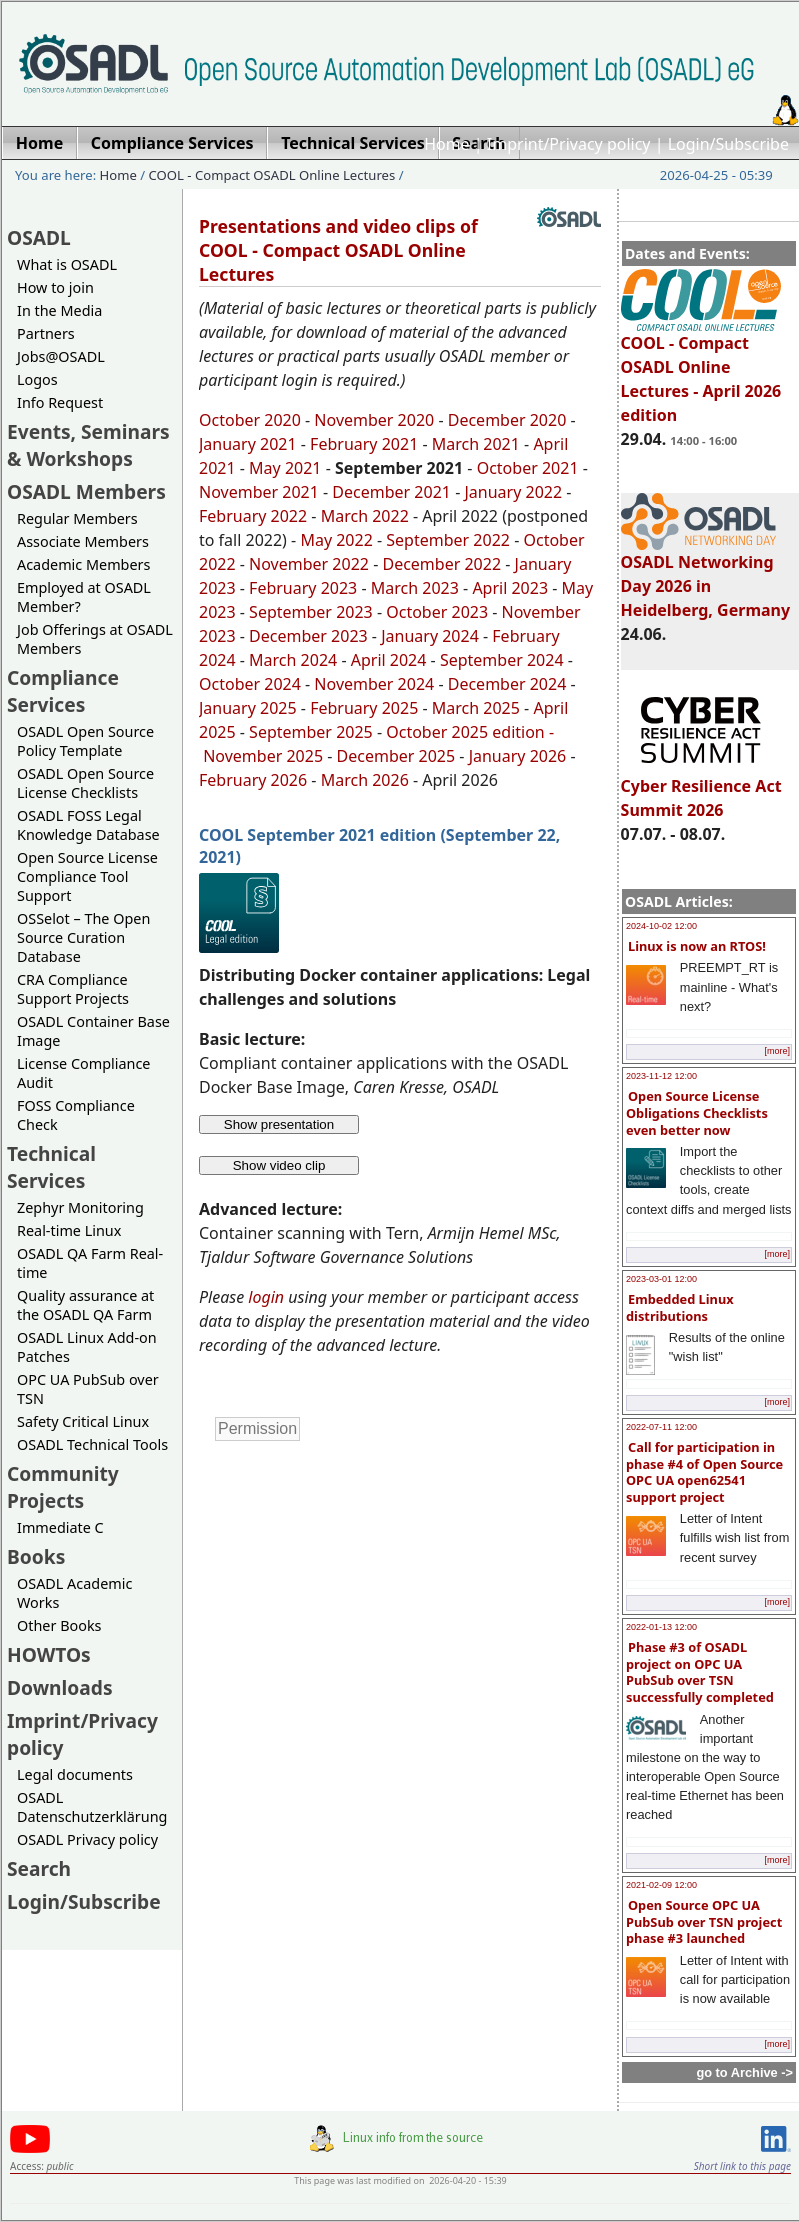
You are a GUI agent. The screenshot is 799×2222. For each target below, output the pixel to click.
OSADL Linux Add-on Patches (87, 1347)
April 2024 (389, 660)
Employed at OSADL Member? (84, 597)
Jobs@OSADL (61, 356)
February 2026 (253, 780)
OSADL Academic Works (74, 1593)
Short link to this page (742, 2166)
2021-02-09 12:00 (661, 1885)
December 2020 (507, 420)
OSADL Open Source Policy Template (85, 741)
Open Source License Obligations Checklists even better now (697, 1112)
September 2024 (502, 660)
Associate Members (83, 541)
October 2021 (528, 468)
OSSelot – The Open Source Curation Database (83, 937)
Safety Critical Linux (83, 1421)
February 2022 (253, 516)
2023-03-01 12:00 (661, 1279)
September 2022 (448, 540)
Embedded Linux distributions (680, 1307)
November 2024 (374, 684)
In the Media (59, 310)
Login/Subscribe (728, 144)
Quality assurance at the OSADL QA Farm (85, 1305)
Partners (46, 333)
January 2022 (513, 492)
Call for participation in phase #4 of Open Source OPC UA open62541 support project (704, 1472)
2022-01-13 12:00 (661, 1627)
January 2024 (430, 636)
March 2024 (293, 660)
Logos (37, 379)
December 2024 (507, 684)
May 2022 (336, 540)
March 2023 (415, 588)
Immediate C (60, 1527)
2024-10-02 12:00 (661, 926)
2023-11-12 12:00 (661, 1076)
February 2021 (362, 444)
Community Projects (63, 1487)
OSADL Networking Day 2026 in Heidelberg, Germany (706, 577)
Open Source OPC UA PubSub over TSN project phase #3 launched (704, 1921)
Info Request (60, 402)
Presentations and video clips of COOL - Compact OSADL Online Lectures (338, 250)
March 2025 (476, 708)
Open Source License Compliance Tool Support (87, 876)
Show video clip (279, 1165)
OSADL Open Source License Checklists (85, 783)
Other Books (59, 1625)
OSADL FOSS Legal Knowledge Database (88, 825)
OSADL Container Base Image (93, 1031)
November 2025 (263, 756)
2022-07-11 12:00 (661, 1427)
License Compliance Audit (83, 1073)
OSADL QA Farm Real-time (90, 1263)
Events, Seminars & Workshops (88, 445)
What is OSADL (67, 264)
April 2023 (510, 588)
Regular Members (77, 518)
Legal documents (75, 1774)
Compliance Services (63, 691)
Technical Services (51, 1167)
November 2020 (374, 420)
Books (36, 1556)
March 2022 (365, 516)
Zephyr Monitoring (80, 1207)
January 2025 (248, 708)
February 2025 (364, 708)
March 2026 (365, 780)
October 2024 (250, 684)
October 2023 (437, 612)
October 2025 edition (465, 732)
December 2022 (441, 564)
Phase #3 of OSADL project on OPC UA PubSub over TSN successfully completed (700, 1672)
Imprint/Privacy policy (569, 144)
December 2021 (391, 492)
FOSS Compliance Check (76, 1115)
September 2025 (311, 732)
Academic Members (83, 564)
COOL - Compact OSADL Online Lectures (272, 175)
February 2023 (303, 588)
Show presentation (279, 1124)
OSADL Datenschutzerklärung (92, 1807)
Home (447, 144)
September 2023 (311, 612)
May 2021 (285, 468)
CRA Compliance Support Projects (73, 989)
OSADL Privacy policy (87, 1839)
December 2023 (308, 636)
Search (39, 1868)
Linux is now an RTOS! (697, 946)
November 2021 (259, 492)
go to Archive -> (744, 2072)
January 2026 (518, 756)
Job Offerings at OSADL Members (95, 639)
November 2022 (309, 564)
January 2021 (248, 444)
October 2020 (250, 420)
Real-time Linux (69, 1230)
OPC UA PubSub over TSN (88, 1389)
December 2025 (396, 756)
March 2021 (476, 444)
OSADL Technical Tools (92, 1444)
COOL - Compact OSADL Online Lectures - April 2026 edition (701, 370)
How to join (55, 287)
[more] (777, 1051)
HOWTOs (49, 1654)
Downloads (60, 1687)
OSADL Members (86, 491)
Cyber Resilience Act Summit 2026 (701, 789)
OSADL (39, 237)
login (266, 1297)
